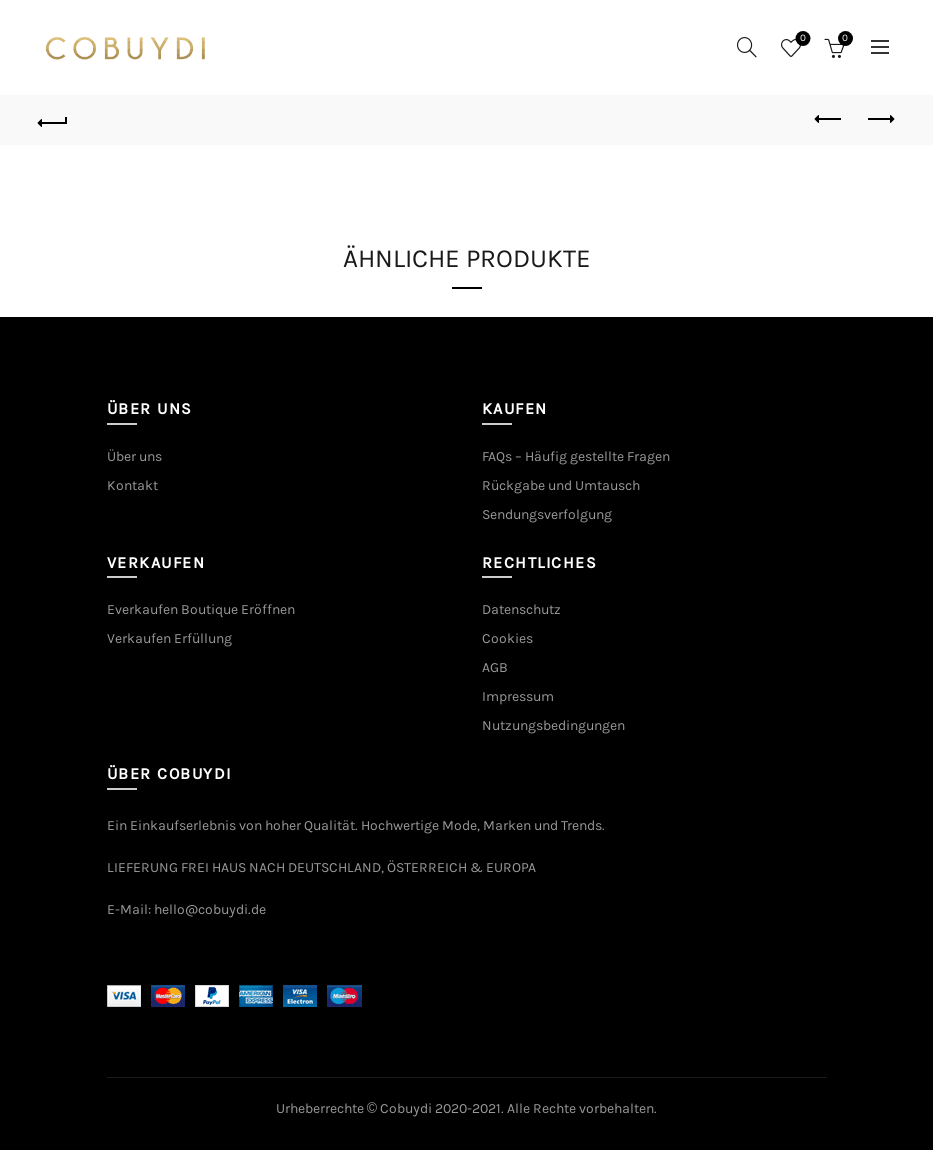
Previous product (829, 119)
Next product (879, 119)
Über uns (134, 456)
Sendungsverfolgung (547, 514)
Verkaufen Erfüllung (169, 638)
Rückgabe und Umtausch (561, 485)
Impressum (518, 696)
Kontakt (132, 485)
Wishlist (800, 39)
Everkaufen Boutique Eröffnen (201, 609)
